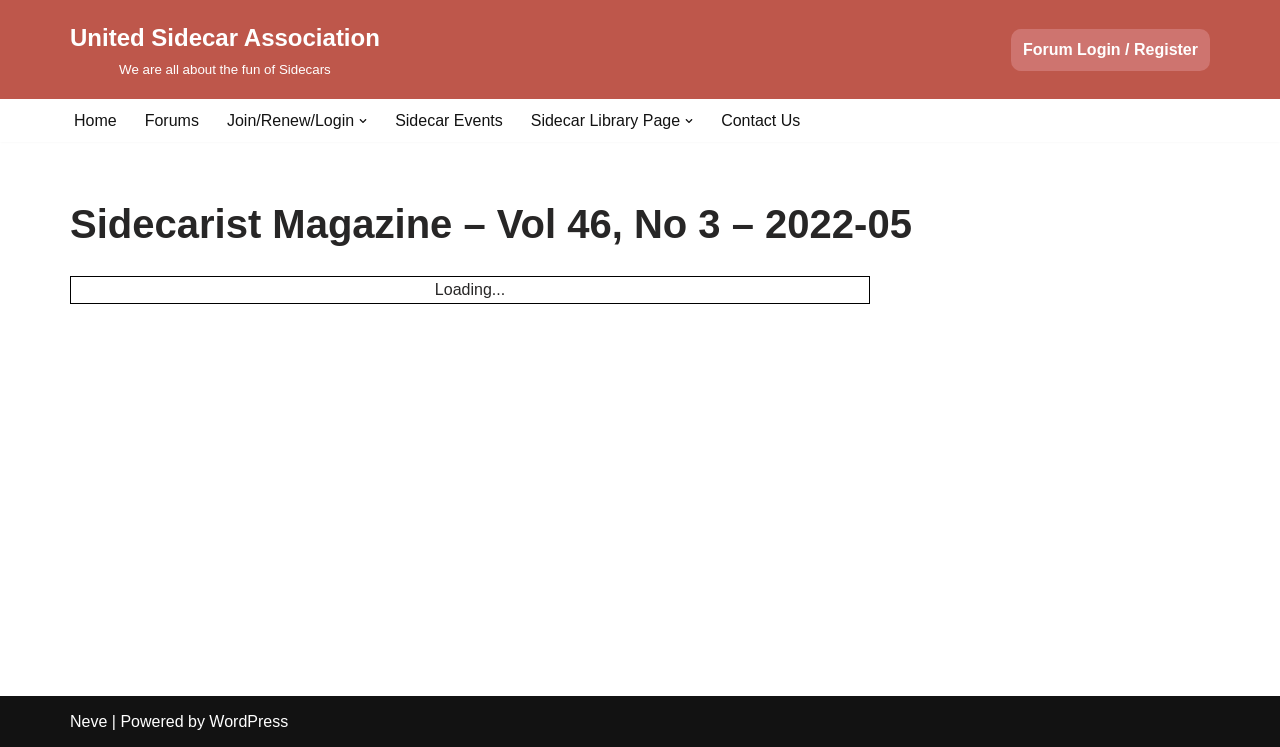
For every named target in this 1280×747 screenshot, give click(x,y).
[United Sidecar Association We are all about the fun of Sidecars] (225, 49)
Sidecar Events (449, 120)
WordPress (248, 721)
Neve (88, 721)
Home (95, 120)
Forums (172, 120)
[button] (363, 121)
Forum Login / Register (1110, 49)
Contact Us (760, 120)
